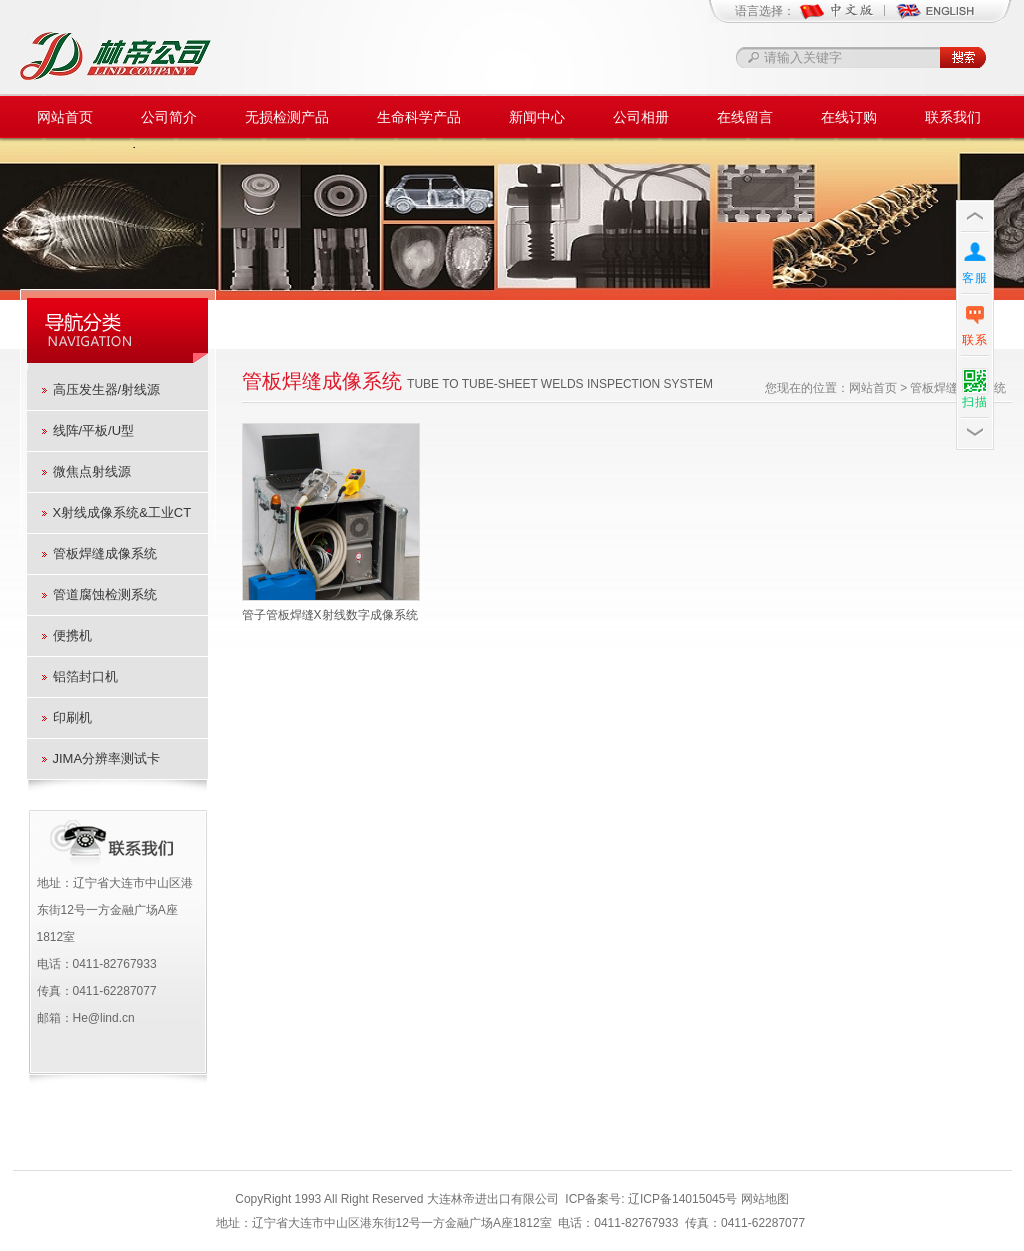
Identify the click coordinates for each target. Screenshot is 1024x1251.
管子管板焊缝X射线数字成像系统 (330, 615)
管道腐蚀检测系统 (105, 594)
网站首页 (65, 117)
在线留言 (745, 117)
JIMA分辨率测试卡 (107, 758)
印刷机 (72, 717)
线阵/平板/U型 (94, 430)
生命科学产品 (419, 117)
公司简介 (169, 117)
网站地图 (765, 1199)
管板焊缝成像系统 (105, 553)
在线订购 (849, 117)
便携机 (72, 635)
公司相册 (641, 117)
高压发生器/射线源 (107, 389)
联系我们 (953, 117)
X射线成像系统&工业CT (122, 512)
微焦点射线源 (92, 471)
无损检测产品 (287, 117)
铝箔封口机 (85, 676)
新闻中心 (537, 117)
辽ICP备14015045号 (683, 1199)
